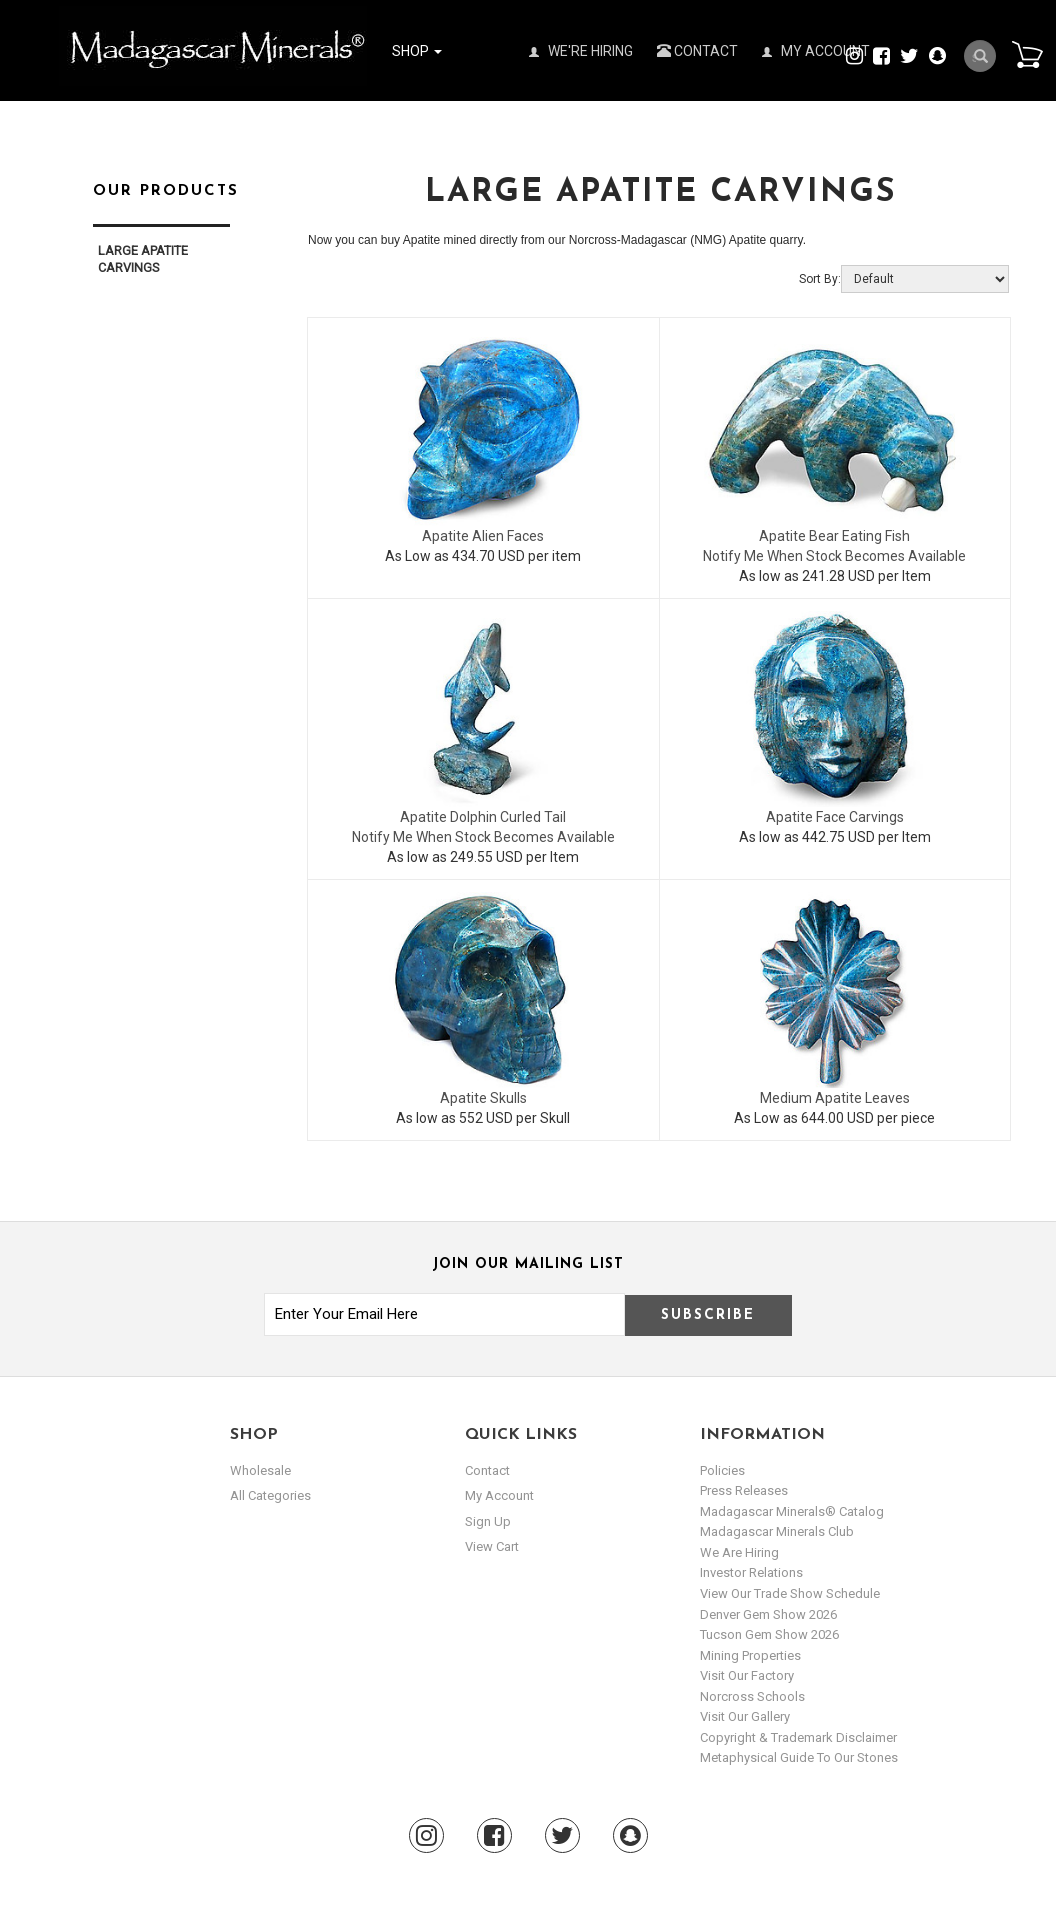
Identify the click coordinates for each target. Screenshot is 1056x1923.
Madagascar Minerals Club (777, 1531)
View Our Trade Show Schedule (790, 1593)
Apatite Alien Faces (483, 536)
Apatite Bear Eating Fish (834, 536)
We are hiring (739, 1552)
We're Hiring (581, 51)
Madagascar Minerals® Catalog (792, 1511)
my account (499, 1495)
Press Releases (744, 1490)
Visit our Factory (747, 1675)
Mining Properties (750, 1655)
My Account (816, 51)
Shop (417, 51)
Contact (697, 51)
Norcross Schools (752, 1696)
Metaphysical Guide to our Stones (799, 1757)
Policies (722, 1470)
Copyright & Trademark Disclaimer (798, 1737)
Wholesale (260, 1470)
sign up (488, 1521)
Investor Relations (751, 1572)
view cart (492, 1546)
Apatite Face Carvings (835, 817)
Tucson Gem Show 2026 (769, 1634)
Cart (1027, 54)
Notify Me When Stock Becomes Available (834, 556)
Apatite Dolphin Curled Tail (483, 817)
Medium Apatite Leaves (835, 1098)
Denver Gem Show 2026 (768, 1614)
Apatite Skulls (483, 1098)
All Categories (270, 1495)
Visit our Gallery (745, 1716)
